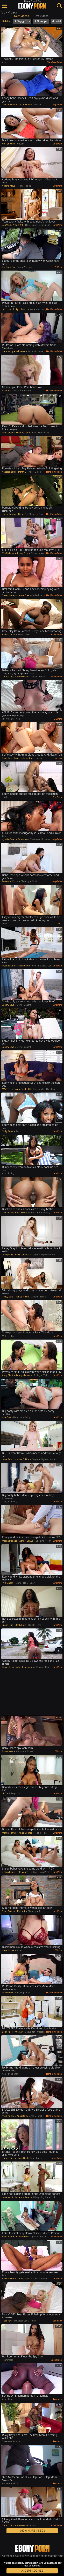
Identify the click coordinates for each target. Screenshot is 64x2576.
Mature (5, 1336)
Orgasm (34, 2236)
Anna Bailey (22, 2116)
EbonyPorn (32, 6)
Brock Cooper (8, 1911)
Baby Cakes (8, 1751)
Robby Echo (8, 1296)
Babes (38, 104)
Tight (20, 185)
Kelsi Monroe (23, 965)
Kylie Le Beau (9, 839)
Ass (4, 62)
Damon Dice (8, 676)
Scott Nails (7, 2032)
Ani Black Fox (8, 267)
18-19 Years (8, 719)
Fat (12, 1336)
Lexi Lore (6, 309)
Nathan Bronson (25, 104)
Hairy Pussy (31, 225)
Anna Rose (7, 2236)
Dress (37, 472)
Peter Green (8, 432)
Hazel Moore (8, 1950)
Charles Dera (8, 1212)
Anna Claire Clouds (11, 758)
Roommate (7, 2360)
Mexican (32, 1212)
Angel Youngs (25, 1833)
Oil (18, 1793)
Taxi (19, 267)
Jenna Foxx (24, 595)
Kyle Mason (8, 1583)
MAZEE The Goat (10, 1089)
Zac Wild (6, 225)
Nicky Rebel (8, 1131)
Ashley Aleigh (22, 1296)
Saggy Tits (23, 21)
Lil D (4, 1793)
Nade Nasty (8, 351)
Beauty (43, 2278)
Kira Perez (25, 2197)
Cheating (34, 839)
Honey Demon (9, 514)
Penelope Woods (10, 881)
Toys (27, 634)
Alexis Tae (27, 758)
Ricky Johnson (20, 309)
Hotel (57, 21)
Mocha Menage (10, 1541)
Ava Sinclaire (8, 2116)
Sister (19, 1950)
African (39, 1667)
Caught (20, 143)
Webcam (27, 267)
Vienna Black (8, 1872)
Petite (42, 676)
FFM (44, 1375)
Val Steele (20, 351)
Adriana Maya (9, 185)
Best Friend (44, 225)
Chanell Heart (9, 104)
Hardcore (6, 797)
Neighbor (18, 1417)
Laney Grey (7, 1254)
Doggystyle (38, 1089)
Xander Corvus (26, 1541)
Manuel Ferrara (9, 1833)
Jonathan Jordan (25, 1667)
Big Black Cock (45, 965)
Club (40, 514)
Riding (27, 185)
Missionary (40, 309)
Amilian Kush (8, 143)
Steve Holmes (9, 595)
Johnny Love (8, 1005)
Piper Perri (7, 390)
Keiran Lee (22, 839)
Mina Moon (7, 1992)
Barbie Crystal (9, 634)
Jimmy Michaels (23, 1375)
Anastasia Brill (9, 472)
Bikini (34, 881)
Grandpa (41, 21)
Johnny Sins (22, 553)
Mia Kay (19, 2032)
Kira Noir (21, 1911)
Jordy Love (20, 1625)
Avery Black (8, 1375)
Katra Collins (23, 1459)
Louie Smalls (8, 1459)
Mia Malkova (8, 553)
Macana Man (8, 965)
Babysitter (26, 390)
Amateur (6, 2483)
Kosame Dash (22, 432)
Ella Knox (21, 1212)
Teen (4, 923)
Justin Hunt (8, 1625)
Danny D (22, 472)
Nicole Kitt (17, 225)
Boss (17, 390)
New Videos (21, 16)
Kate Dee (6, 1417)
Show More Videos (32, 2530)
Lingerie (38, 758)
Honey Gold (22, 676)
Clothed (32, 514)
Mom (18, 1583)
